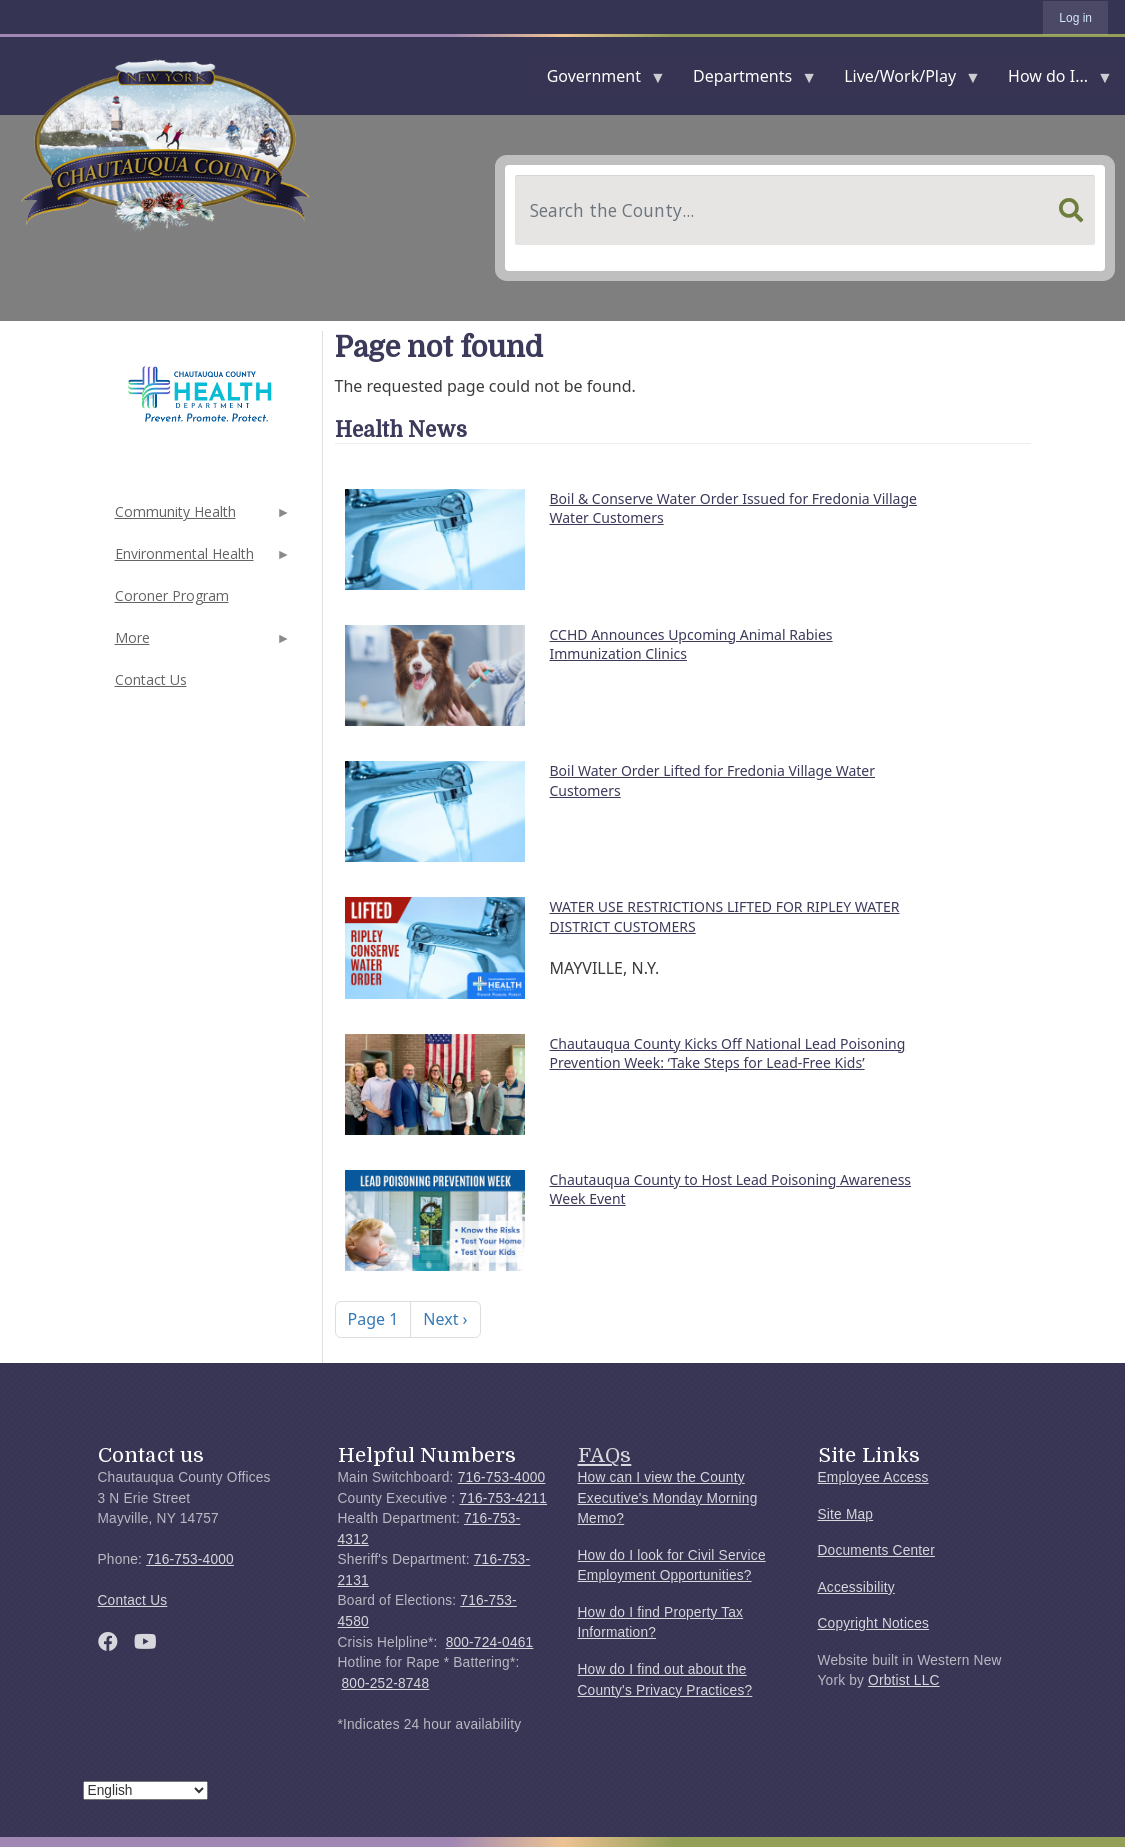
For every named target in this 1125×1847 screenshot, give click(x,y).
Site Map (846, 1514)
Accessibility (856, 1587)
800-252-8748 (386, 1683)
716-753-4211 (503, 1498)
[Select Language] (145, 1790)
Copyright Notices (874, 1623)
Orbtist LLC (904, 1680)
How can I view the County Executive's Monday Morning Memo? (668, 1498)
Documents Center (876, 1550)
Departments (746, 80)
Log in (1075, 18)
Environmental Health (201, 559)
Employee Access (873, 1477)
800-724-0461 (490, 1642)
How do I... (1052, 80)
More (201, 643)
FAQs (605, 1455)
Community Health (201, 517)
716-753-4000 (190, 1559)
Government (598, 80)
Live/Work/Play (904, 80)
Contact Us (151, 679)
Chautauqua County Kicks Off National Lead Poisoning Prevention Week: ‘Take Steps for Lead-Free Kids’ (728, 1053)
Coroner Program (172, 595)
